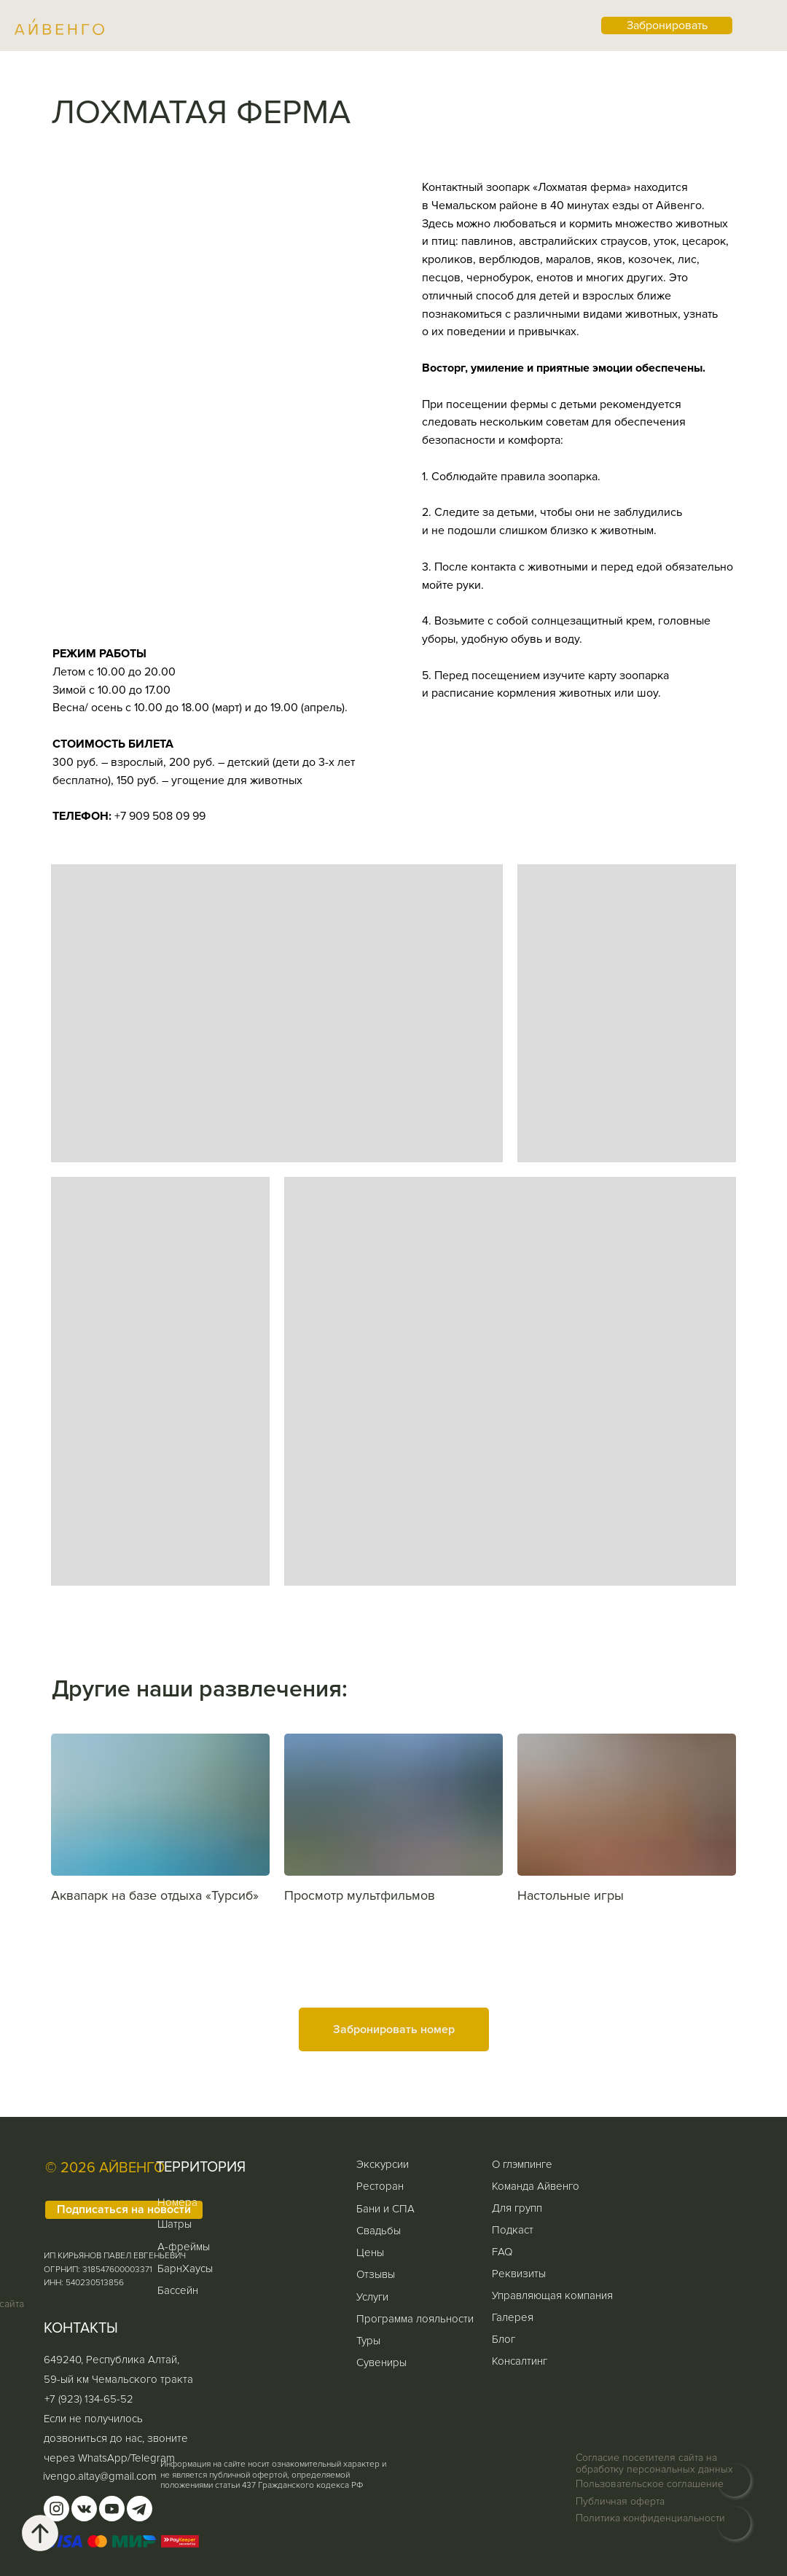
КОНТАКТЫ (81, 2328)
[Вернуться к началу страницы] (40, 2533)
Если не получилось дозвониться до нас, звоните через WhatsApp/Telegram (116, 2438)
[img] (734, 2523)
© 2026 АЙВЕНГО (105, 2168)
